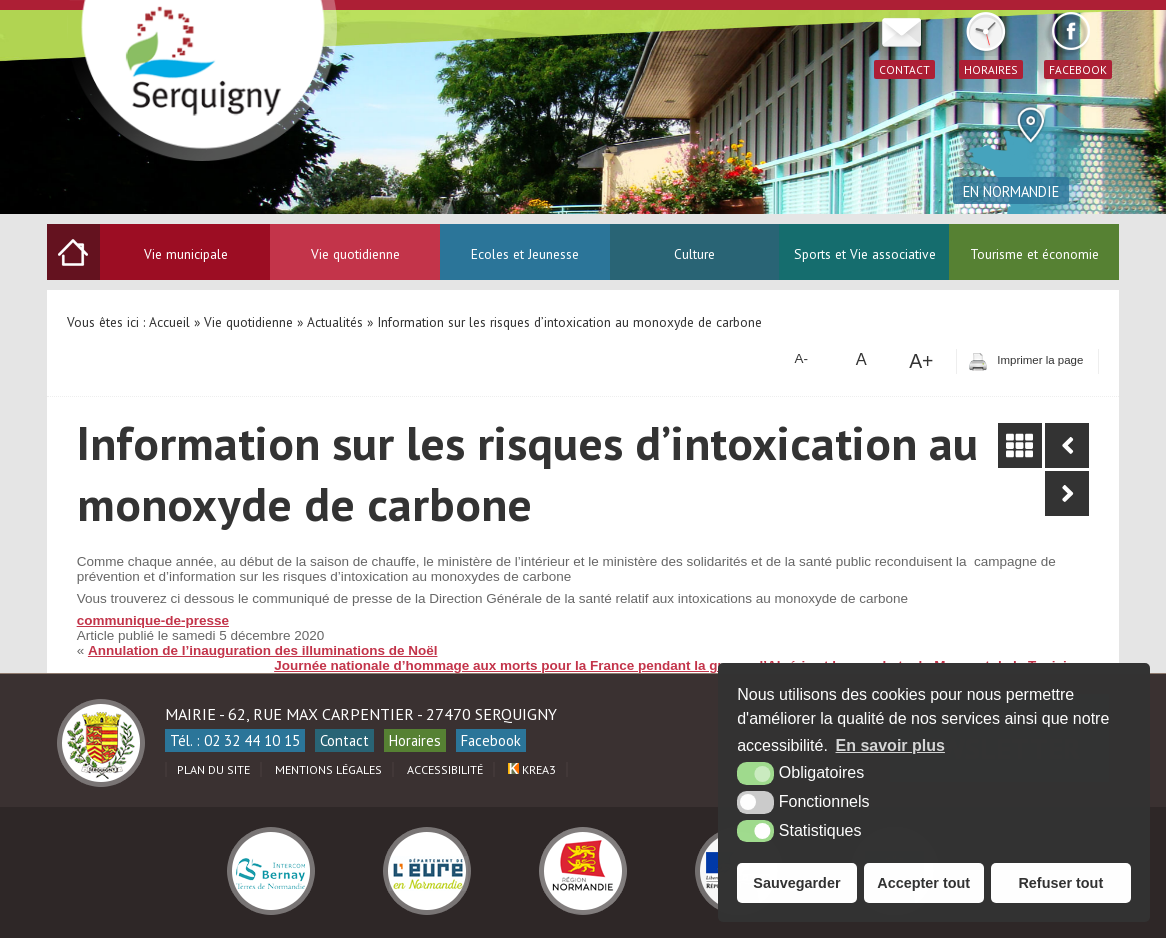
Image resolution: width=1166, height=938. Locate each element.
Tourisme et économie (1034, 254)
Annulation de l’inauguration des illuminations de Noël (263, 650)
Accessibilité (445, 769)
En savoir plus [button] (890, 745)
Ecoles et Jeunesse (525, 254)
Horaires (415, 740)
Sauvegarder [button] (796, 883)
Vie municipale (186, 254)
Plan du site (213, 769)
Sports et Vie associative (865, 254)
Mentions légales (328, 769)
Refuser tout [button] (1060, 883)
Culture (694, 254)
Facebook (491, 740)
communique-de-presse (153, 620)
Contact (344, 740)
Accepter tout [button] (923, 883)
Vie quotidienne (355, 254)
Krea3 (532, 769)
